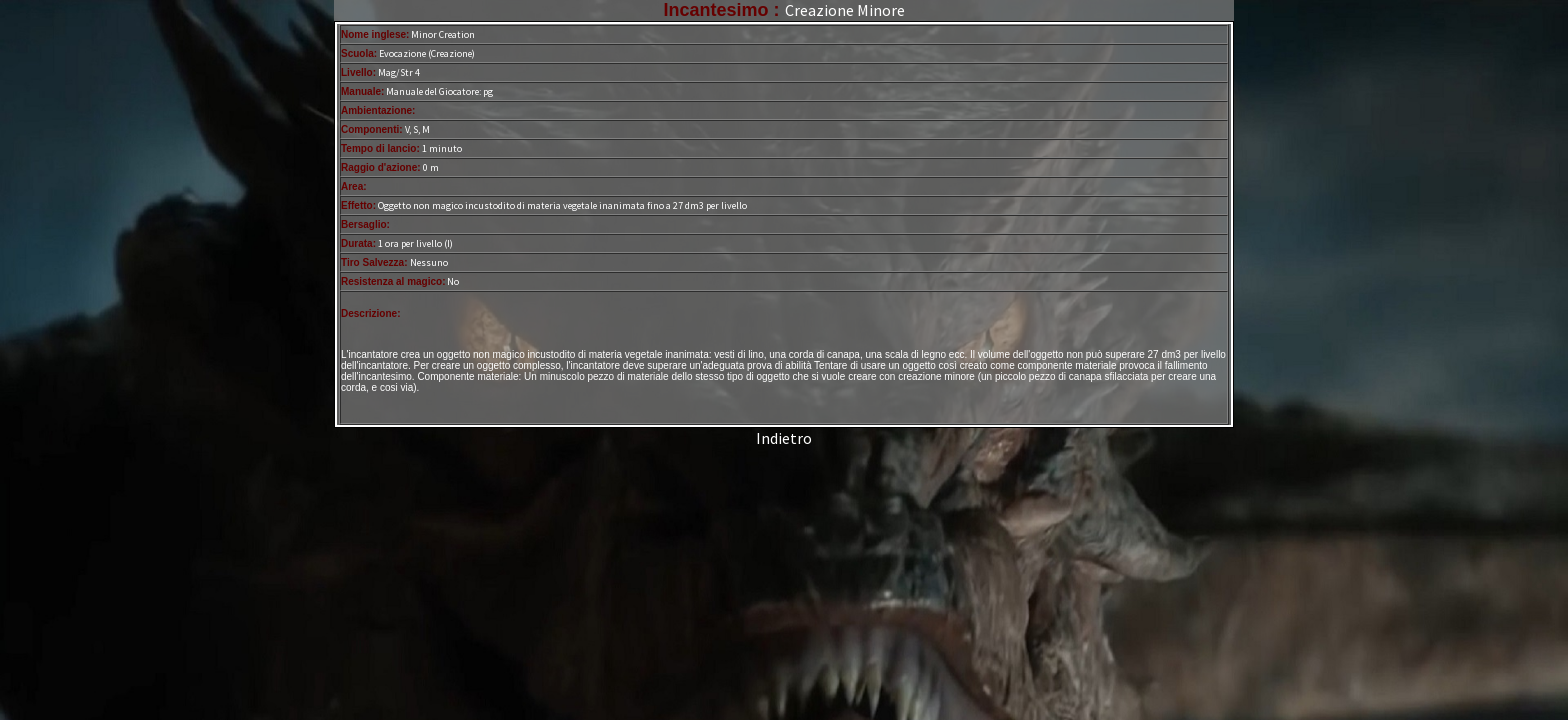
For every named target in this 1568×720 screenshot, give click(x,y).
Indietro (784, 438)
